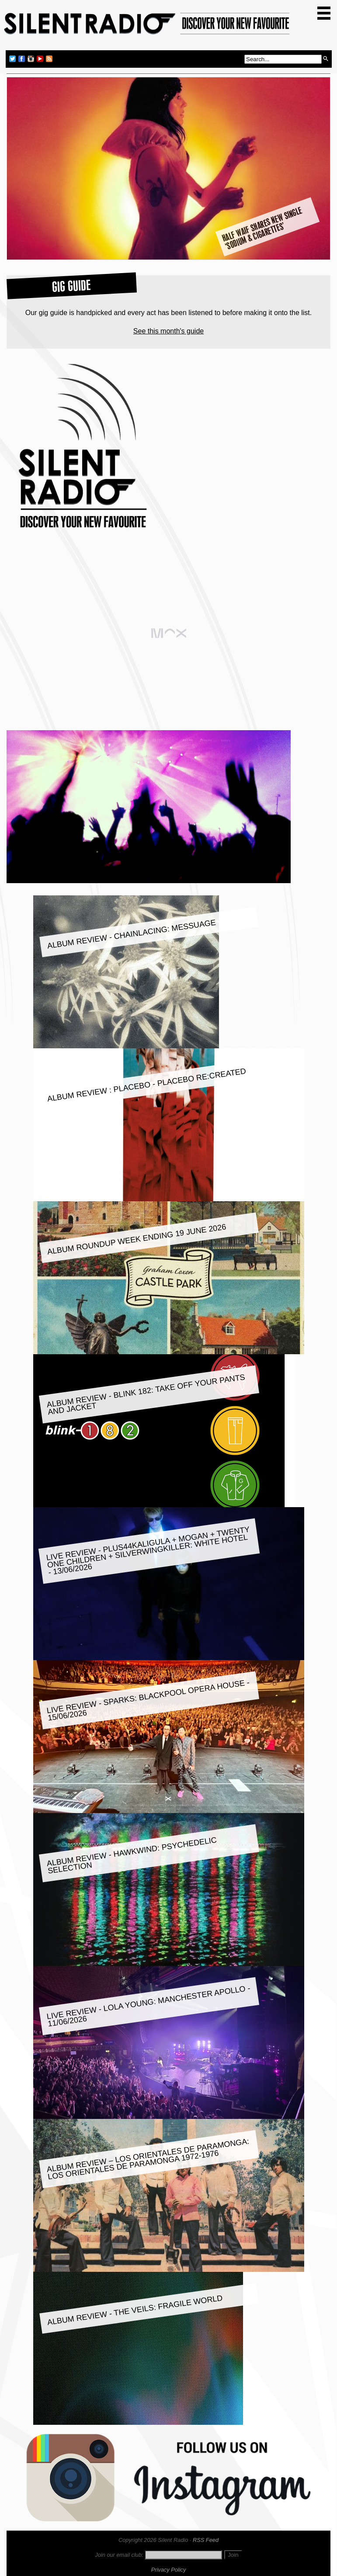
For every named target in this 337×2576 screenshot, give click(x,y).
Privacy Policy (168, 2569)
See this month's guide (168, 331)
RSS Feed (206, 2540)
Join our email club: (119, 2555)
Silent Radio (147, 27)
